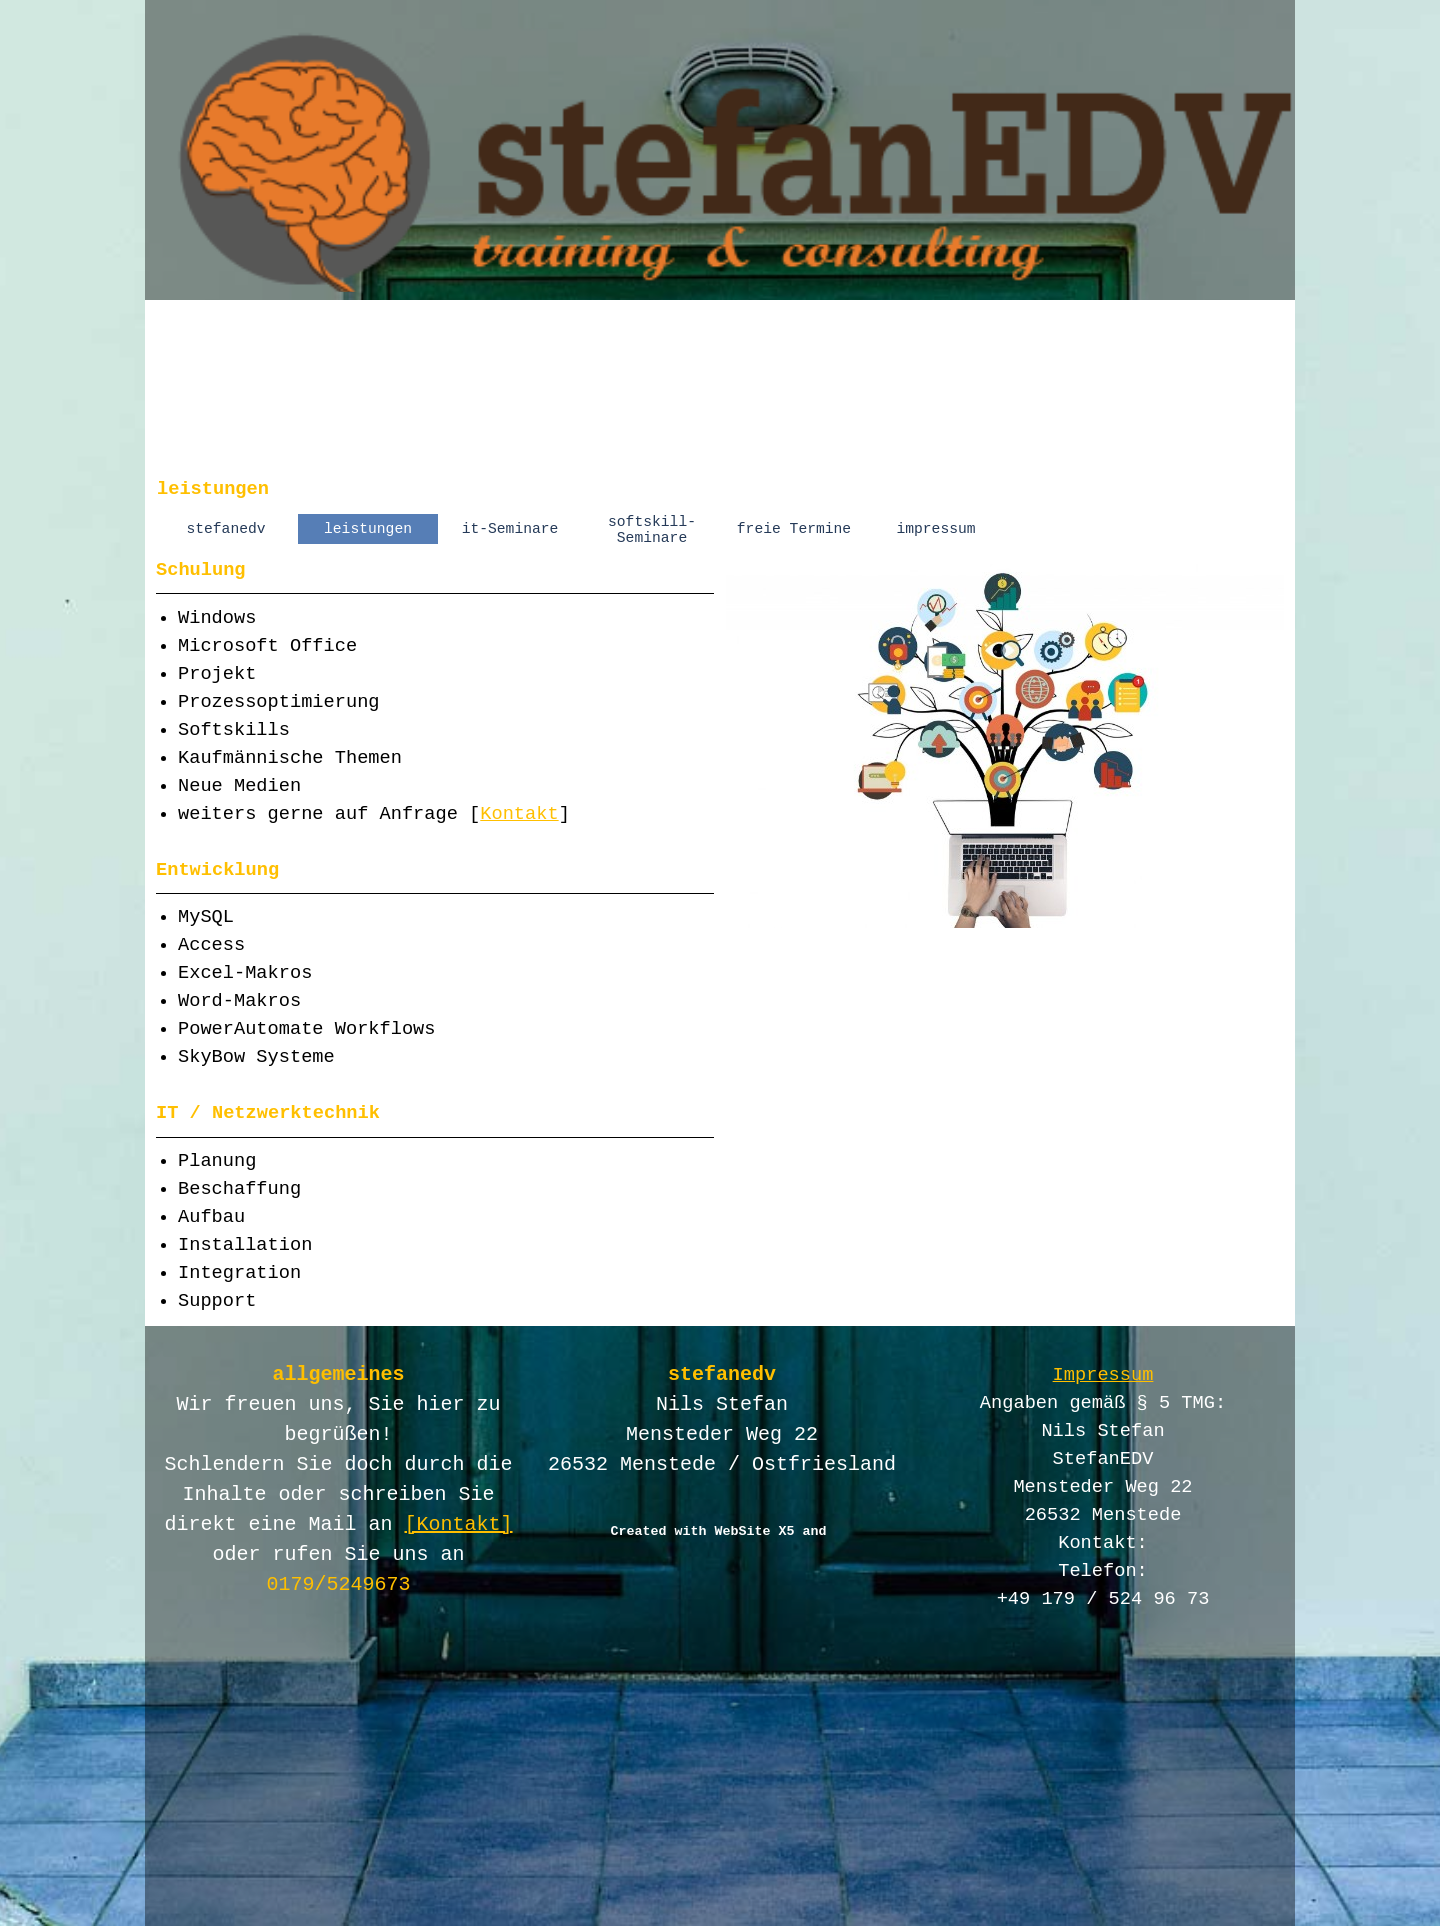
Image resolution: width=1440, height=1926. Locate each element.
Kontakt (519, 814)
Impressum (1103, 1375)
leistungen (368, 529)
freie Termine (794, 529)
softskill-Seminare (652, 530)
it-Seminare (510, 529)
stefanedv (225, 529)
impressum (935, 529)
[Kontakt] (459, 1524)
